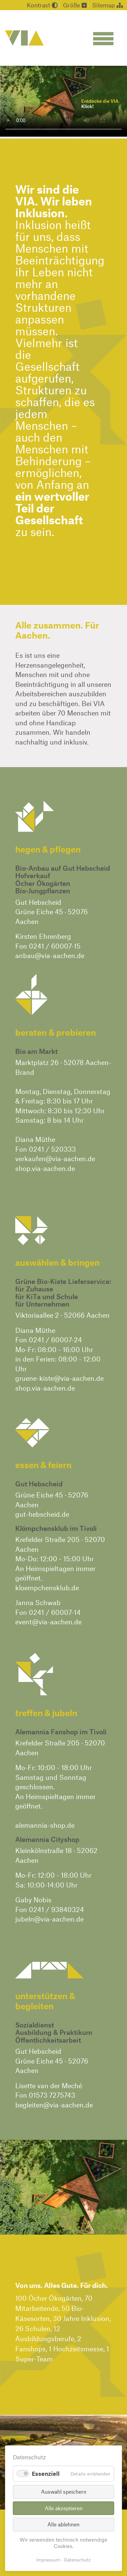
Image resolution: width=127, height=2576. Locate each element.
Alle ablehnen (63, 2524)
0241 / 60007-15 (55, 946)
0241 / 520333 (52, 1149)
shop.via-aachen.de (45, 1168)
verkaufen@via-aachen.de (55, 1158)
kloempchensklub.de (47, 1588)
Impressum (48, 2560)
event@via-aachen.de (48, 1622)
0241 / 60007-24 (55, 1340)
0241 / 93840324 (56, 1909)
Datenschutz (77, 2560)
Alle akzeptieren (64, 2508)
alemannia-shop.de (45, 1825)
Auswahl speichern (63, 2491)
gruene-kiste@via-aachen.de (59, 1378)
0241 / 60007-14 (55, 1612)
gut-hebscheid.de (42, 1514)
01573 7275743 (52, 2095)
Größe (75, 5)
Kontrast (42, 5)
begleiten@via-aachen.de (54, 2105)
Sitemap (107, 5)
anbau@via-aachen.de (49, 955)
